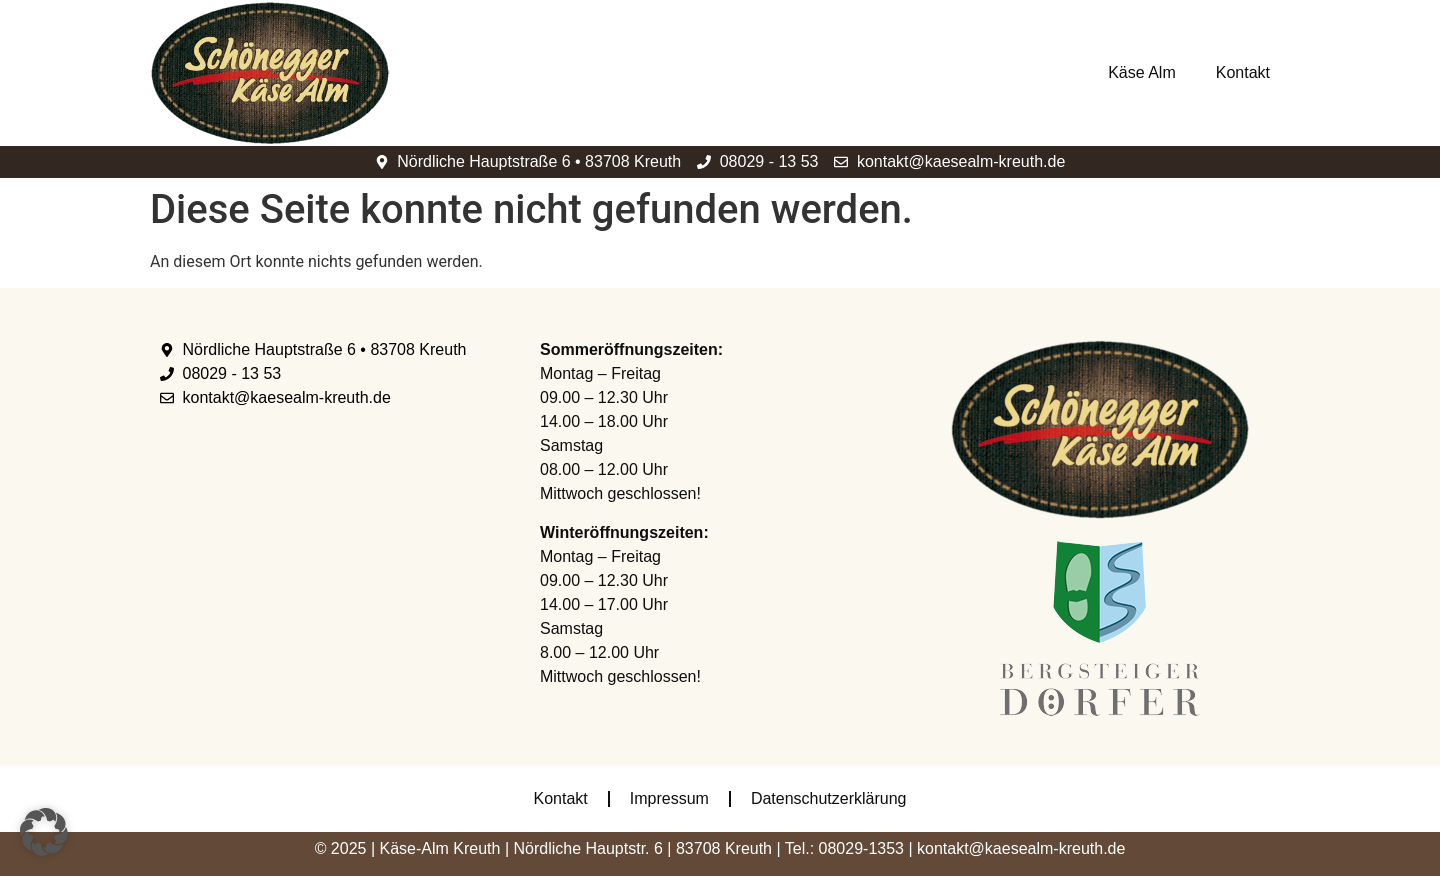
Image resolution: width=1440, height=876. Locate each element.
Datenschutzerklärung (829, 798)
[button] (44, 832)
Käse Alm (1142, 72)
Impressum (669, 798)
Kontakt (1243, 72)
